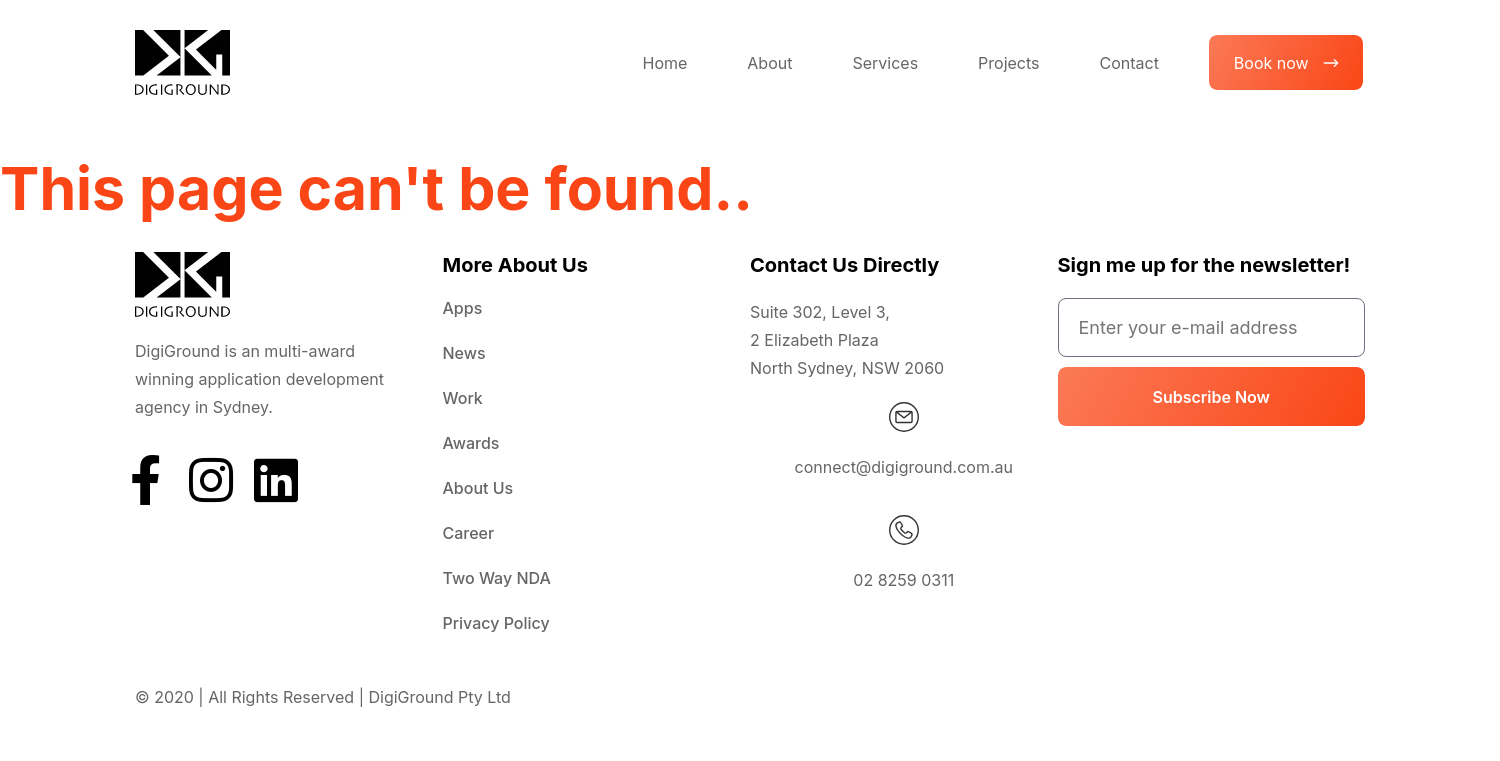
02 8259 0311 (903, 580)
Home (664, 63)
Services (885, 63)
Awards (471, 443)
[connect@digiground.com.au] (904, 417)
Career (469, 533)
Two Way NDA (497, 578)
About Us (478, 488)
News (464, 353)
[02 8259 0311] (904, 530)
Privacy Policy (496, 623)
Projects (1008, 63)
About (769, 63)
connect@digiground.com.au (904, 467)
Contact (1128, 63)
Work (463, 398)
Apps (463, 308)
